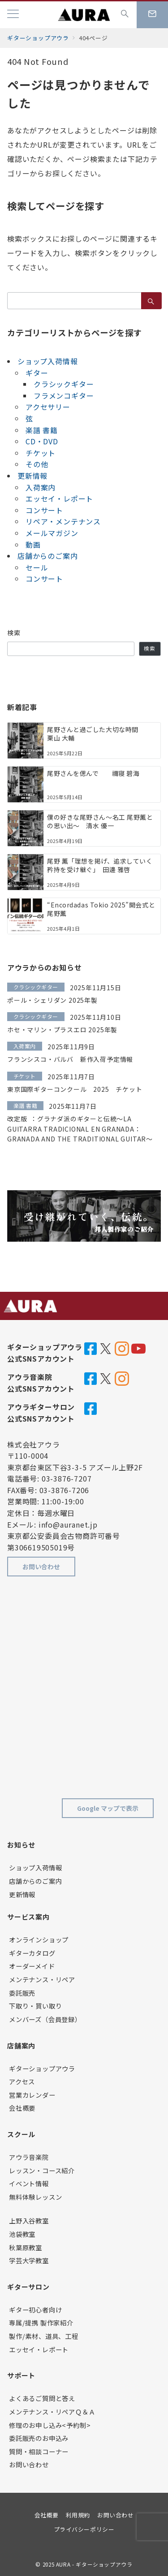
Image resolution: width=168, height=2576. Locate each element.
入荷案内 (41, 487)
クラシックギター (64, 384)
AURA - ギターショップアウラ (94, 2564)
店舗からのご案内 (47, 555)
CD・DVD (42, 441)
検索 (14, 632)
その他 (37, 464)
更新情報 (32, 475)
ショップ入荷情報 (47, 361)
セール (37, 567)
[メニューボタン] (13, 14)
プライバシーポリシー (84, 2529)
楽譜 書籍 (42, 430)
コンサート (44, 510)
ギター (37, 372)
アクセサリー (48, 406)
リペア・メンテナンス (63, 521)
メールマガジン (52, 533)
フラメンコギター (64, 395)
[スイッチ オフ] (125, 15)
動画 (33, 544)
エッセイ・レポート (59, 498)
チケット (41, 452)
